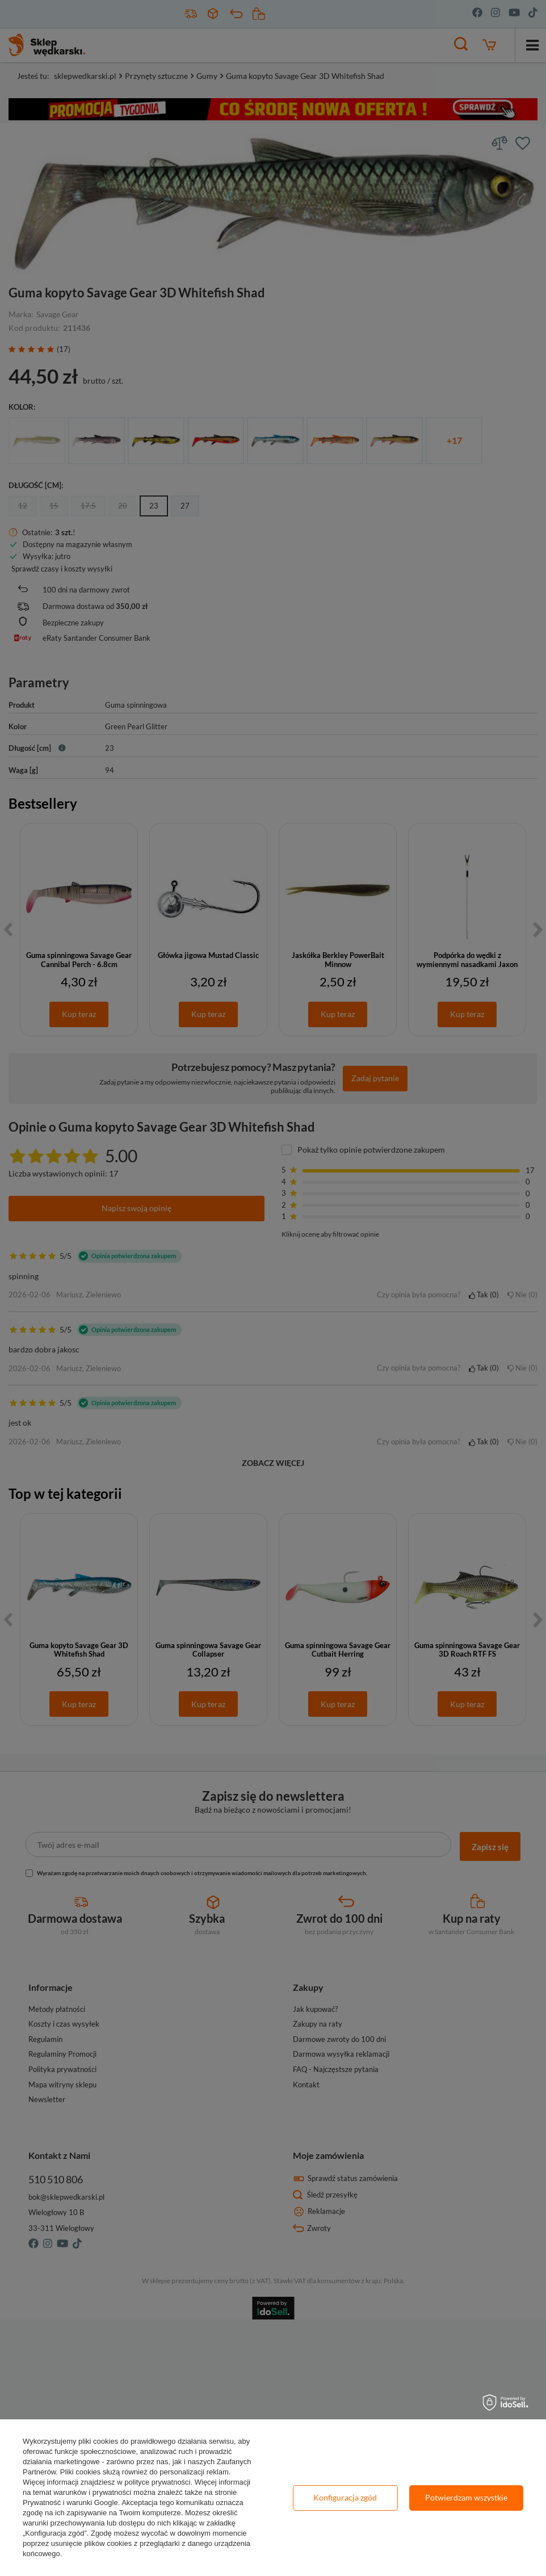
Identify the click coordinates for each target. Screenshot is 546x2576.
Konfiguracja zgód (345, 2497)
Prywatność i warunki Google (70, 2502)
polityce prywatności (157, 2482)
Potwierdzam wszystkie (466, 2497)
